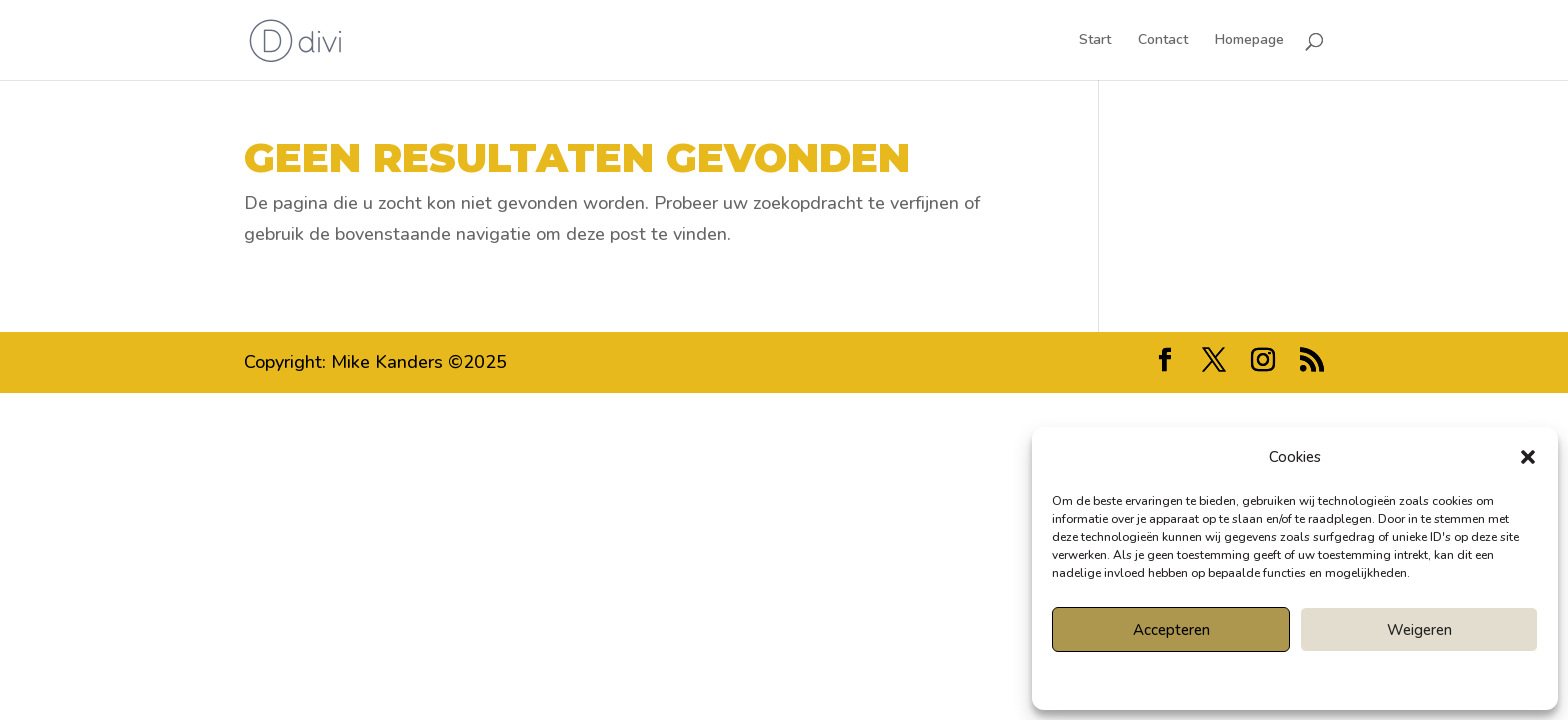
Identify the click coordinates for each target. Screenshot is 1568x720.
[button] (1528, 457)
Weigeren (1419, 630)
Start (1095, 41)
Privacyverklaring (1331, 679)
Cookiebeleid (1238, 679)
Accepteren (1171, 630)
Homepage (1249, 41)
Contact (1163, 41)
